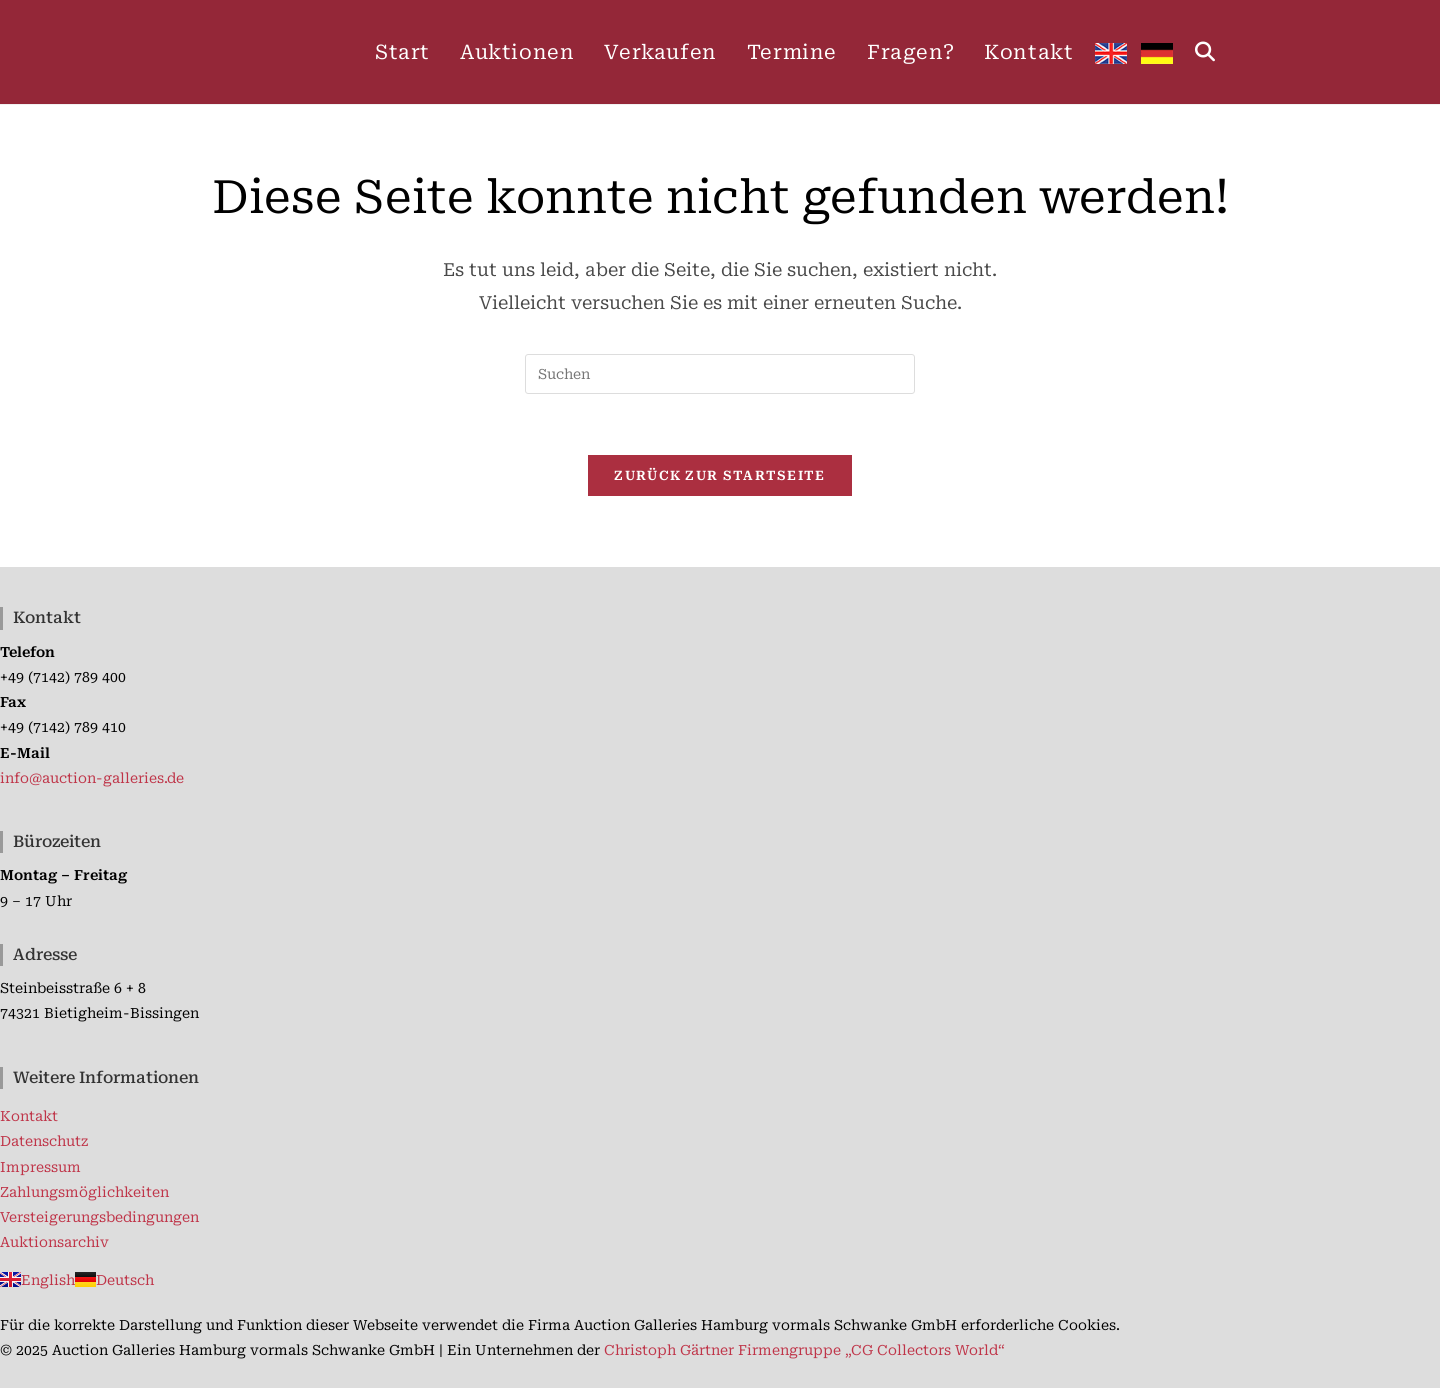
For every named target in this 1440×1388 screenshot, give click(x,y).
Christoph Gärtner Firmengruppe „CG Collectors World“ (804, 1350)
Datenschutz (44, 1141)
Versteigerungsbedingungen (99, 1217)
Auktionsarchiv (54, 1242)
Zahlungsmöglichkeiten (84, 1192)
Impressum (40, 1167)
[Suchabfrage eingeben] (720, 374)
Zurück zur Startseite (719, 475)
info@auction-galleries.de (92, 778)
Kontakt (29, 1116)
